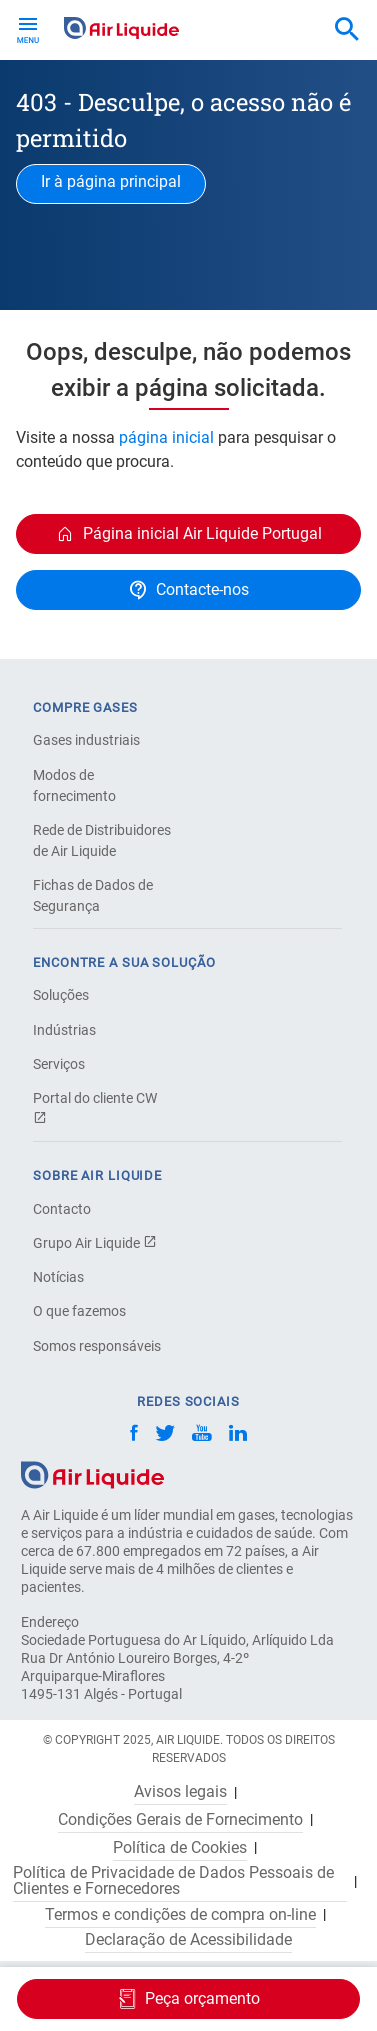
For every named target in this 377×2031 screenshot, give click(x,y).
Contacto (62, 1209)
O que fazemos (79, 1311)
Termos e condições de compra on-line (180, 1915)
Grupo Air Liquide (95, 1243)
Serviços (59, 1064)
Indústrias (64, 1030)
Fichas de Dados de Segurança (93, 895)
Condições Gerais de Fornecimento (180, 1820)
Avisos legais (180, 1792)
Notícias (58, 1277)
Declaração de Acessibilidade (188, 1940)
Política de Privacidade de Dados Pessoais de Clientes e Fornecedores (173, 1881)
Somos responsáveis (97, 1346)
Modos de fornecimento (74, 785)
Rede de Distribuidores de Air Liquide (102, 840)
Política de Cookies (180, 1848)
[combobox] (347, 30)
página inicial (166, 437)
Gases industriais (86, 740)
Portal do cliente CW (95, 1107)
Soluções (61, 995)
